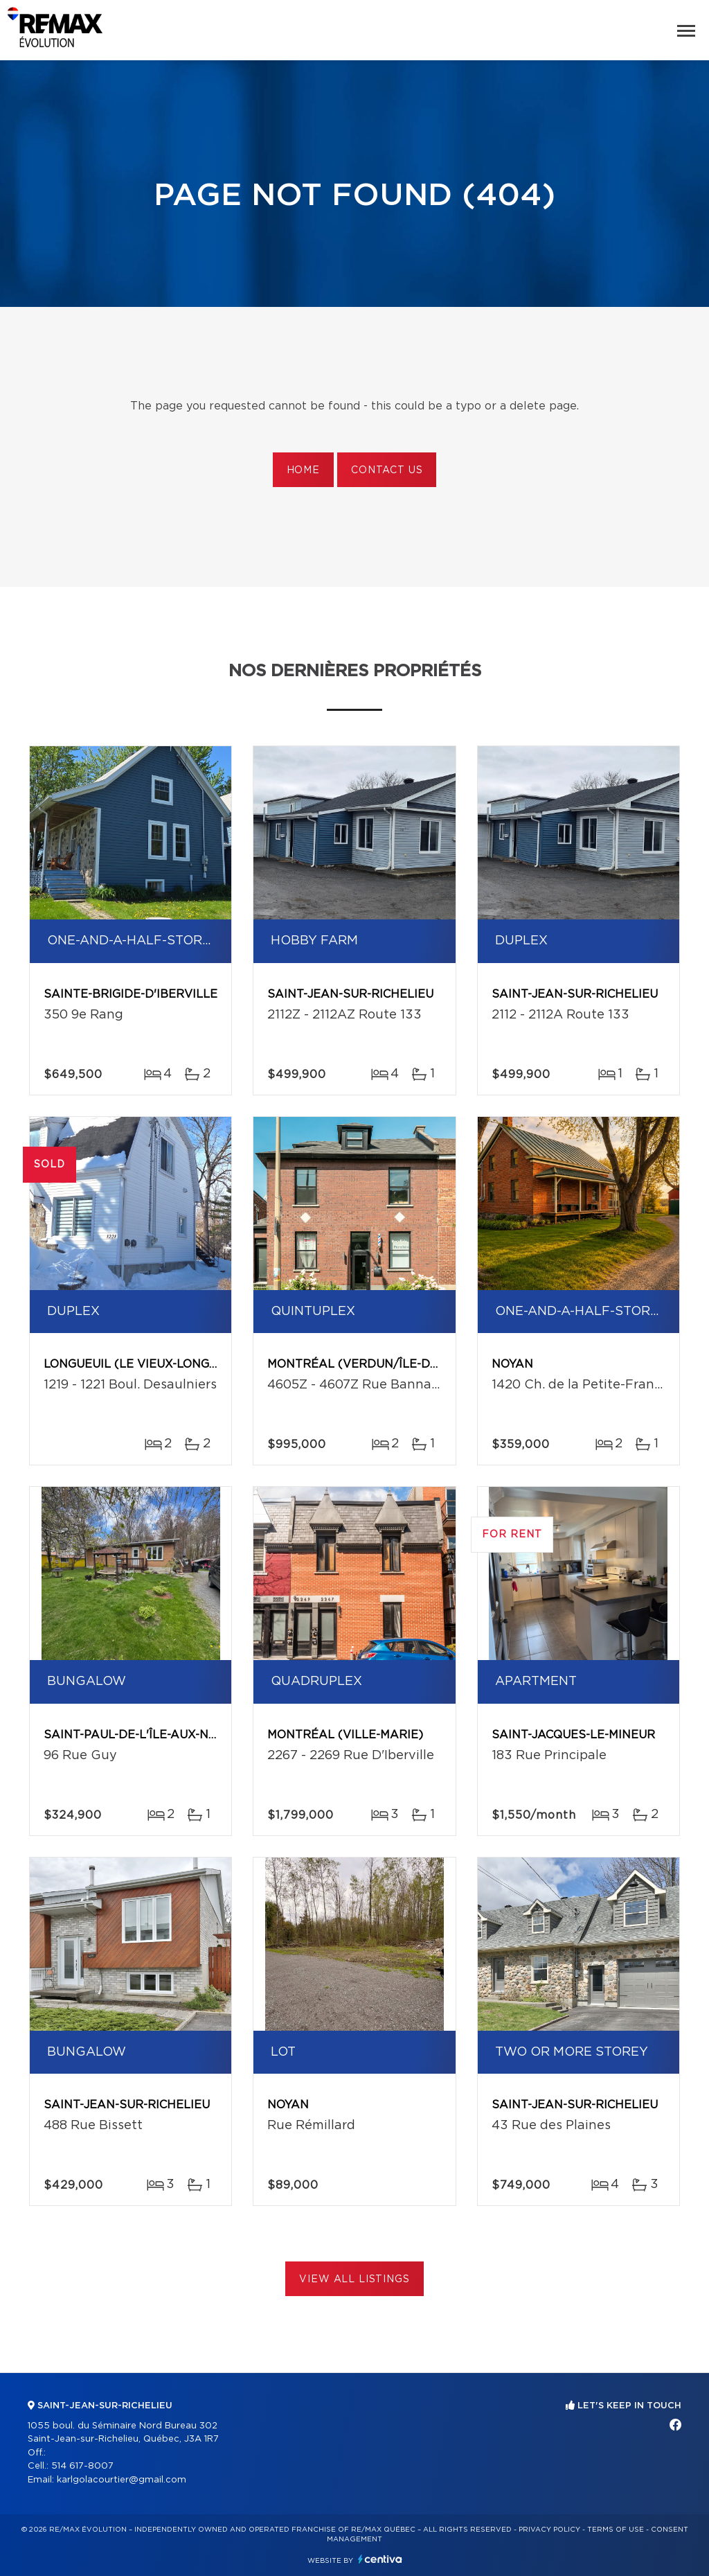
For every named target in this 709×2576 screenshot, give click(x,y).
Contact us (386, 470)
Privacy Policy (549, 2529)
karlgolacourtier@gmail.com (121, 2480)
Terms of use (615, 2529)
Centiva (380, 2559)
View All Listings (354, 2279)
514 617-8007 (82, 2466)
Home (303, 470)
